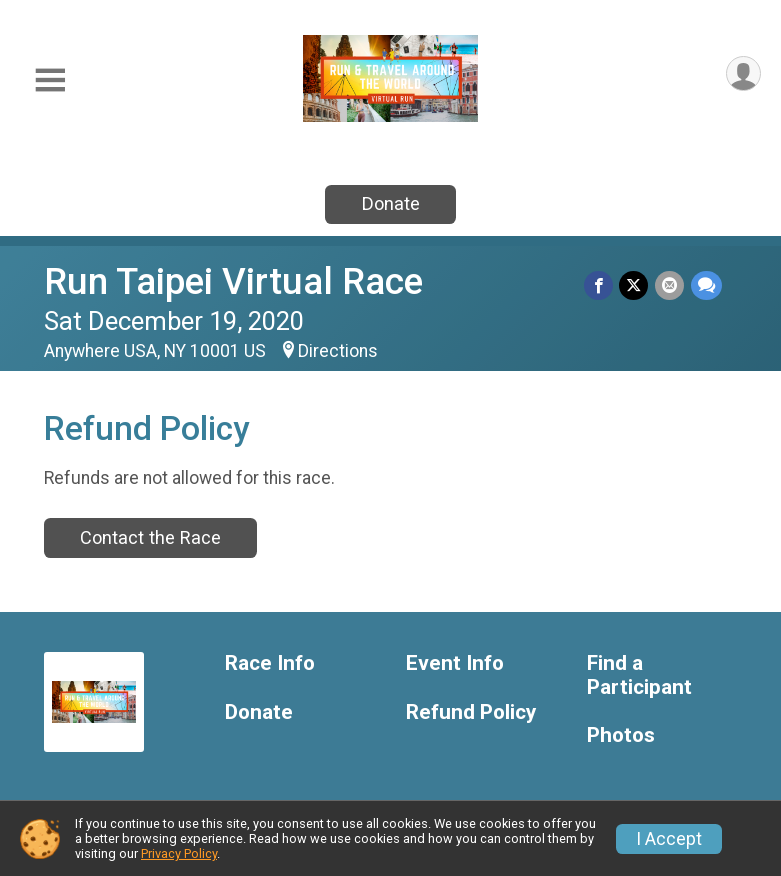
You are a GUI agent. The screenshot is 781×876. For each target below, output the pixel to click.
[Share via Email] (670, 285)
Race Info (270, 663)
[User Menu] (742, 74)
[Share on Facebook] (600, 285)
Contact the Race (150, 537)
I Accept (669, 839)
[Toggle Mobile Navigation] (50, 80)
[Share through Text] (706, 285)
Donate (391, 203)
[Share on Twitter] (635, 285)
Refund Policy (471, 712)
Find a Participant (639, 675)
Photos (621, 735)
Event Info (455, 663)
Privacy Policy (179, 853)
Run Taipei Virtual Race (233, 281)
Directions (338, 351)
